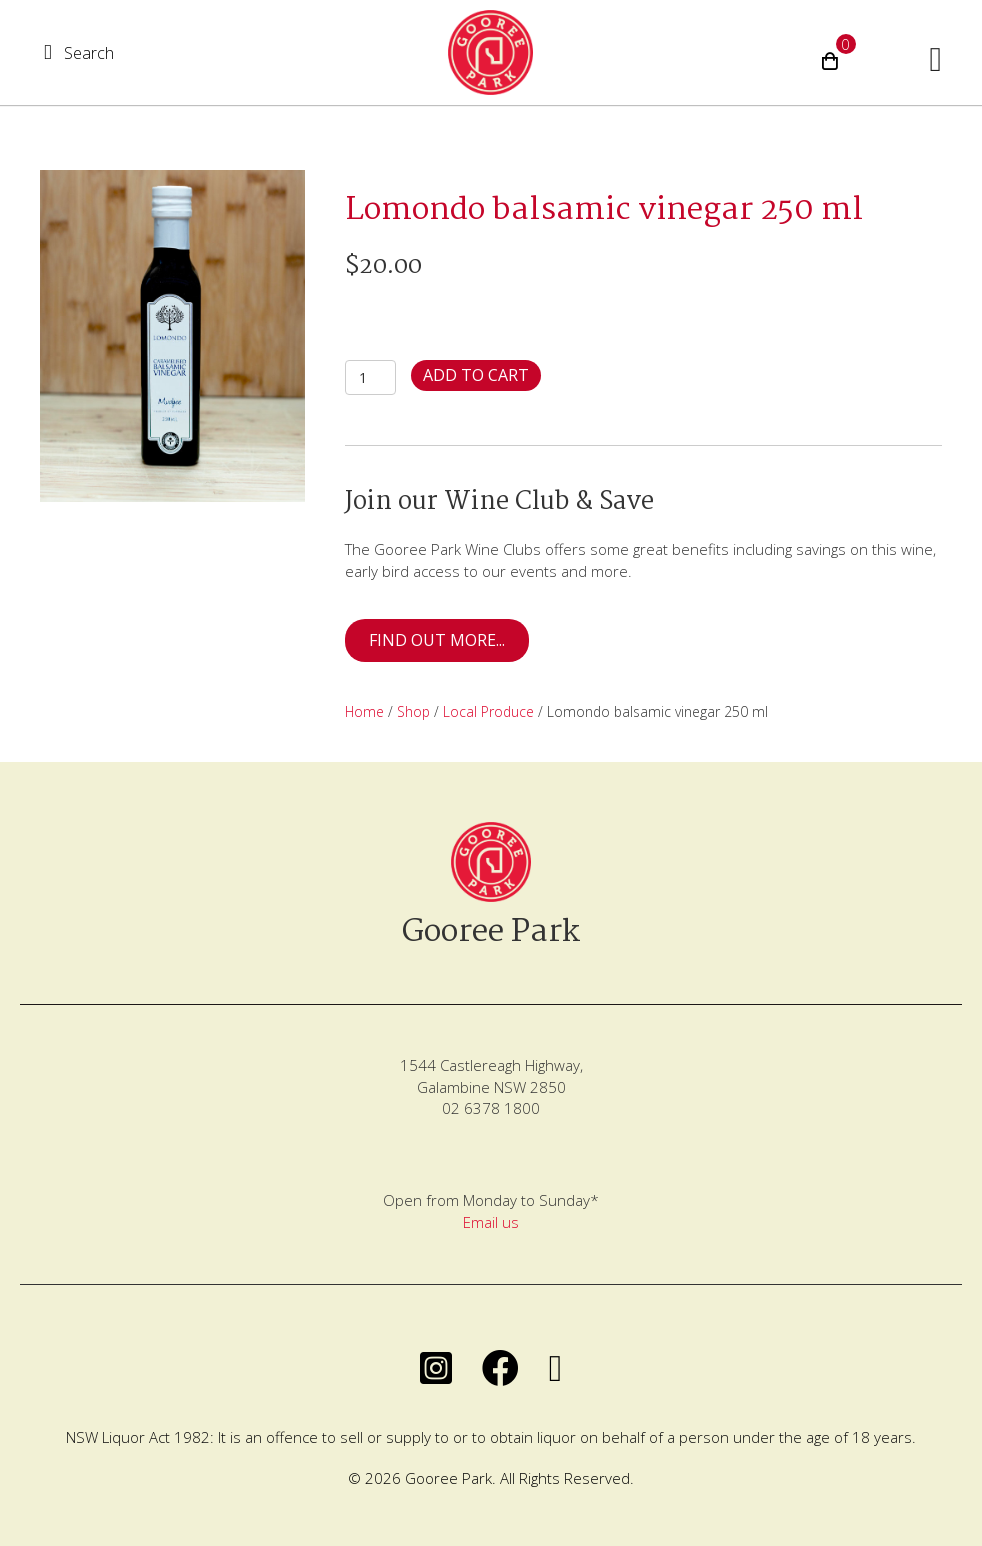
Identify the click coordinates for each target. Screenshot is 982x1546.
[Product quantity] (370, 377)
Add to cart (476, 375)
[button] (79, 52)
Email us (491, 1222)
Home (364, 711)
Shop (413, 711)
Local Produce (488, 711)
